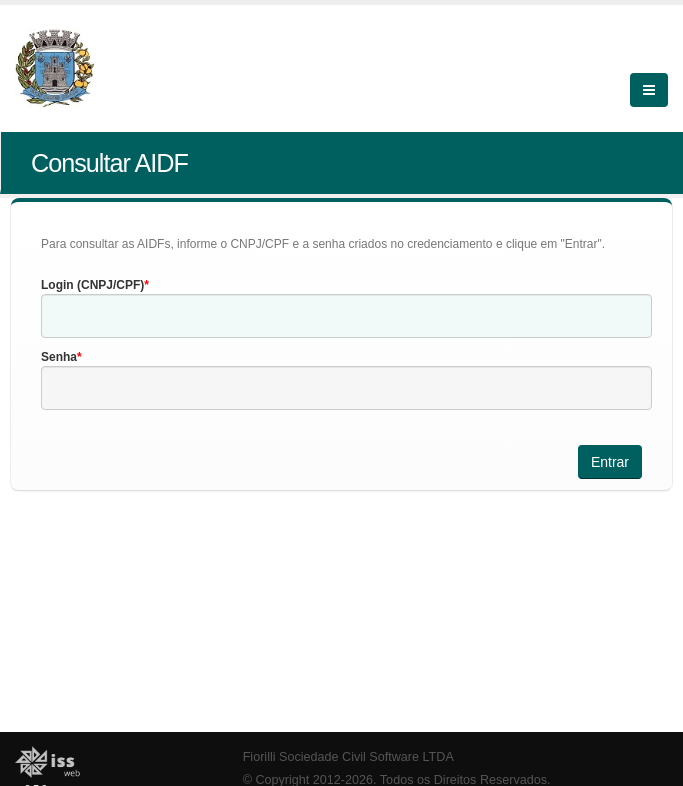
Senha (59, 357)
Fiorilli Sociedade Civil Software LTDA (348, 757)
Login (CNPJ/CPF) (92, 285)
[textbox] (346, 316)
